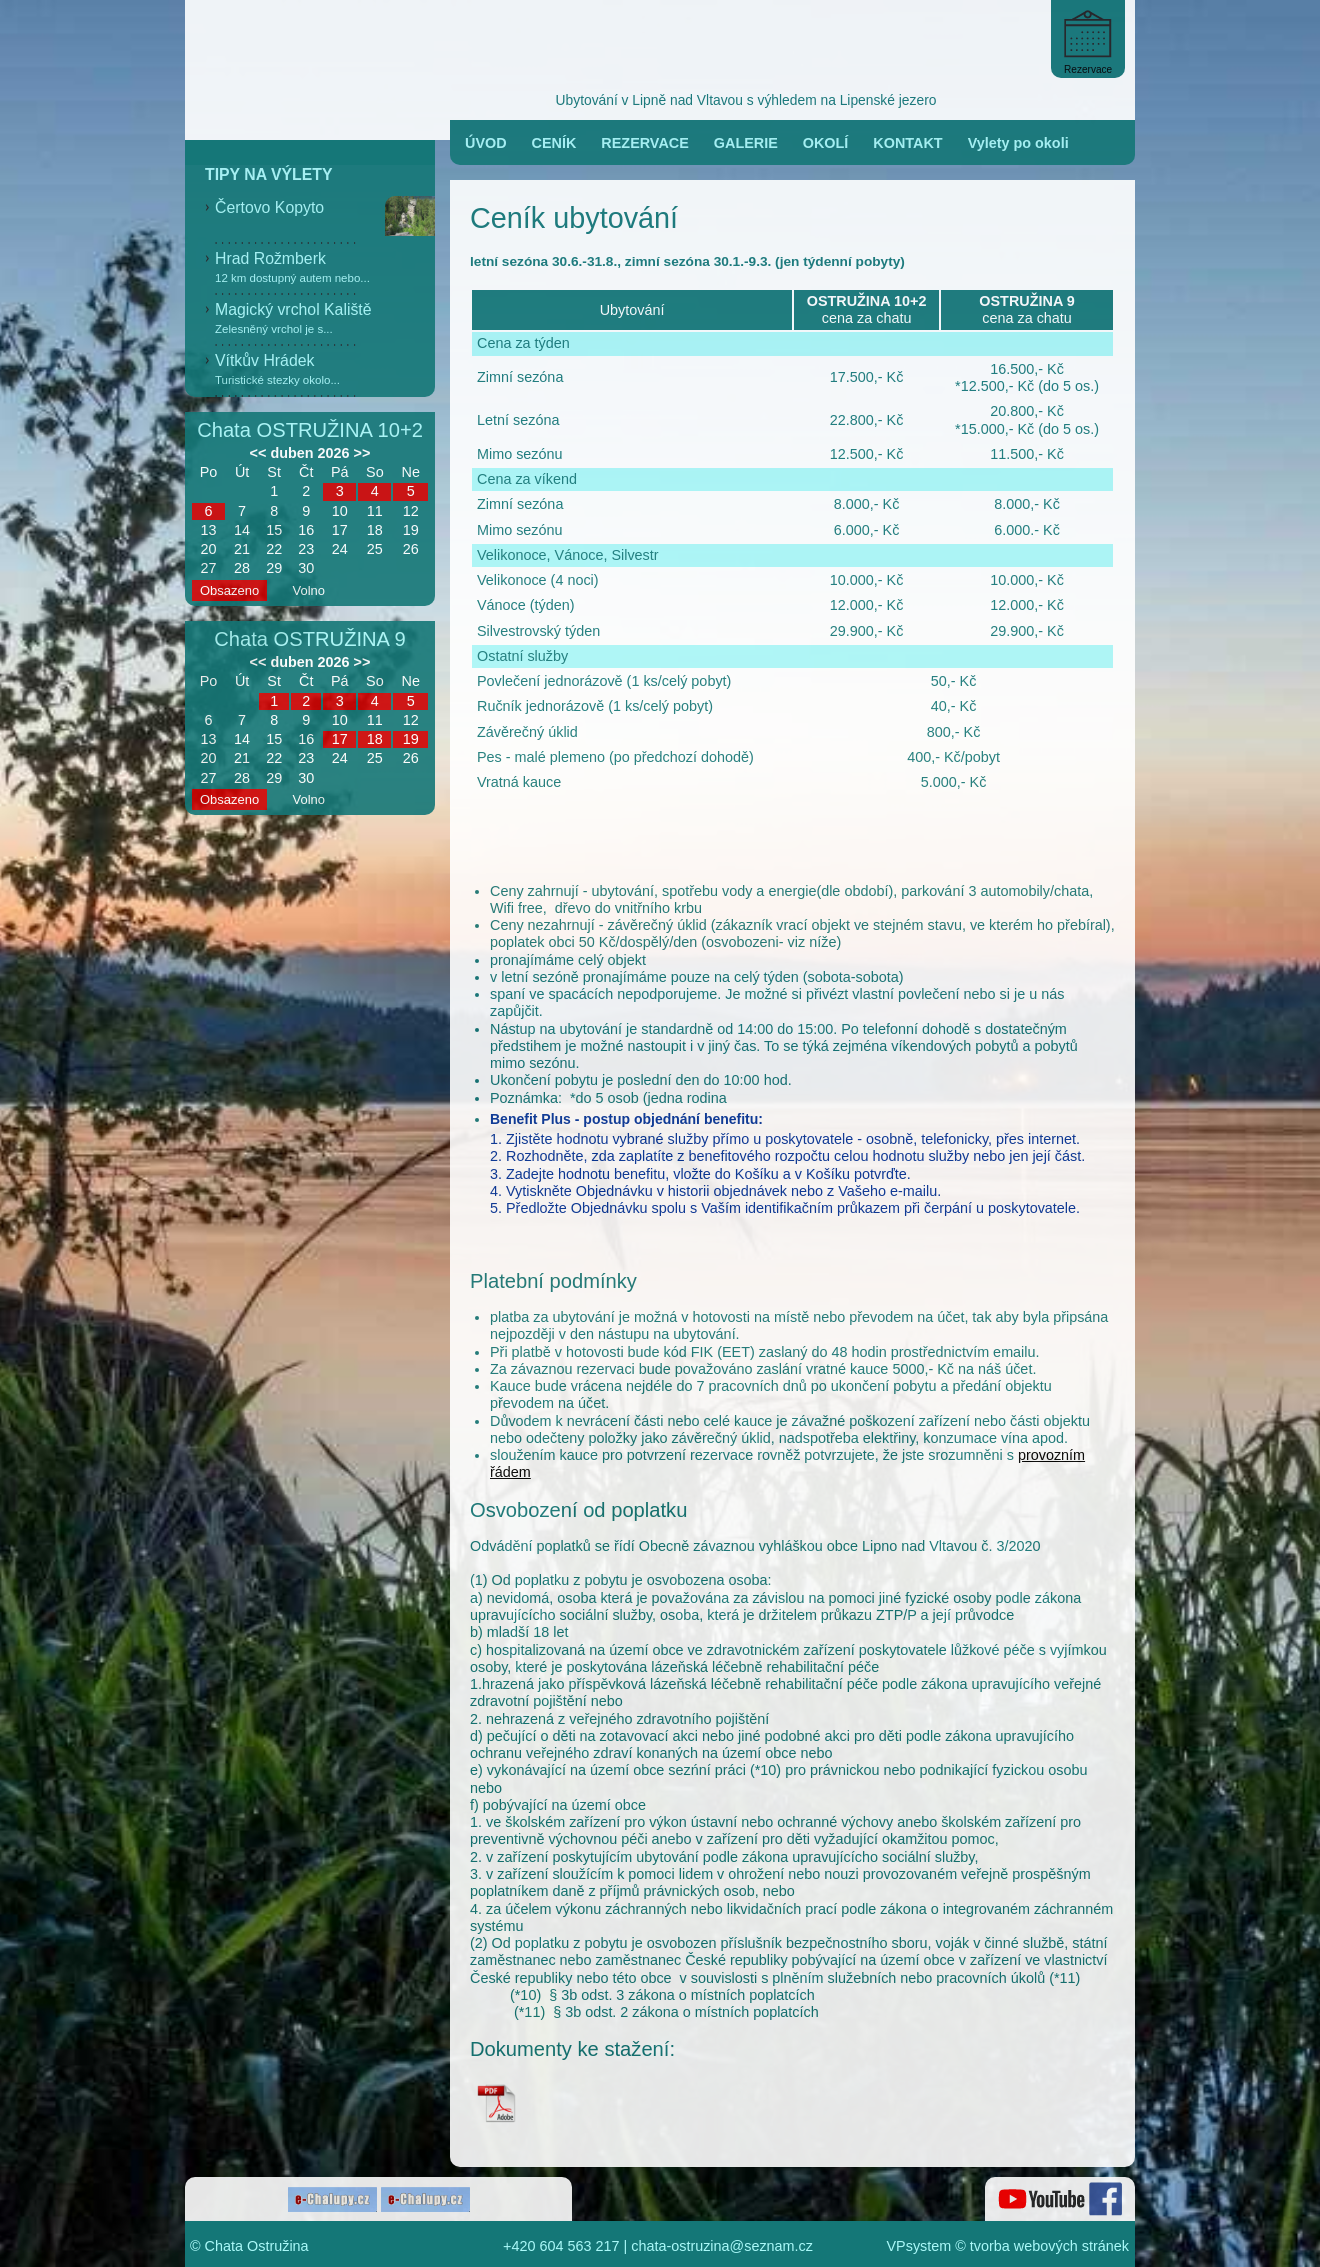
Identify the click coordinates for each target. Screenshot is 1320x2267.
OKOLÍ (826, 143)
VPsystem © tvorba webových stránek (1008, 2246)
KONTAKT (907, 143)
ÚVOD (486, 143)
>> (362, 453)
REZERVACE (644, 143)
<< (258, 453)
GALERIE (746, 143)
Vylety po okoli (1018, 143)
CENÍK (554, 143)
